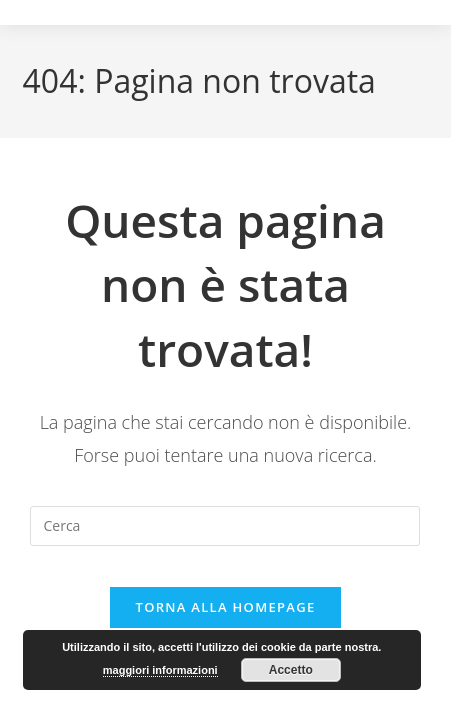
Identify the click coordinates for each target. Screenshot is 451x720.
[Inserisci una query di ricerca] (225, 526)
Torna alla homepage (226, 607)
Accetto (291, 670)
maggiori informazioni (160, 670)
